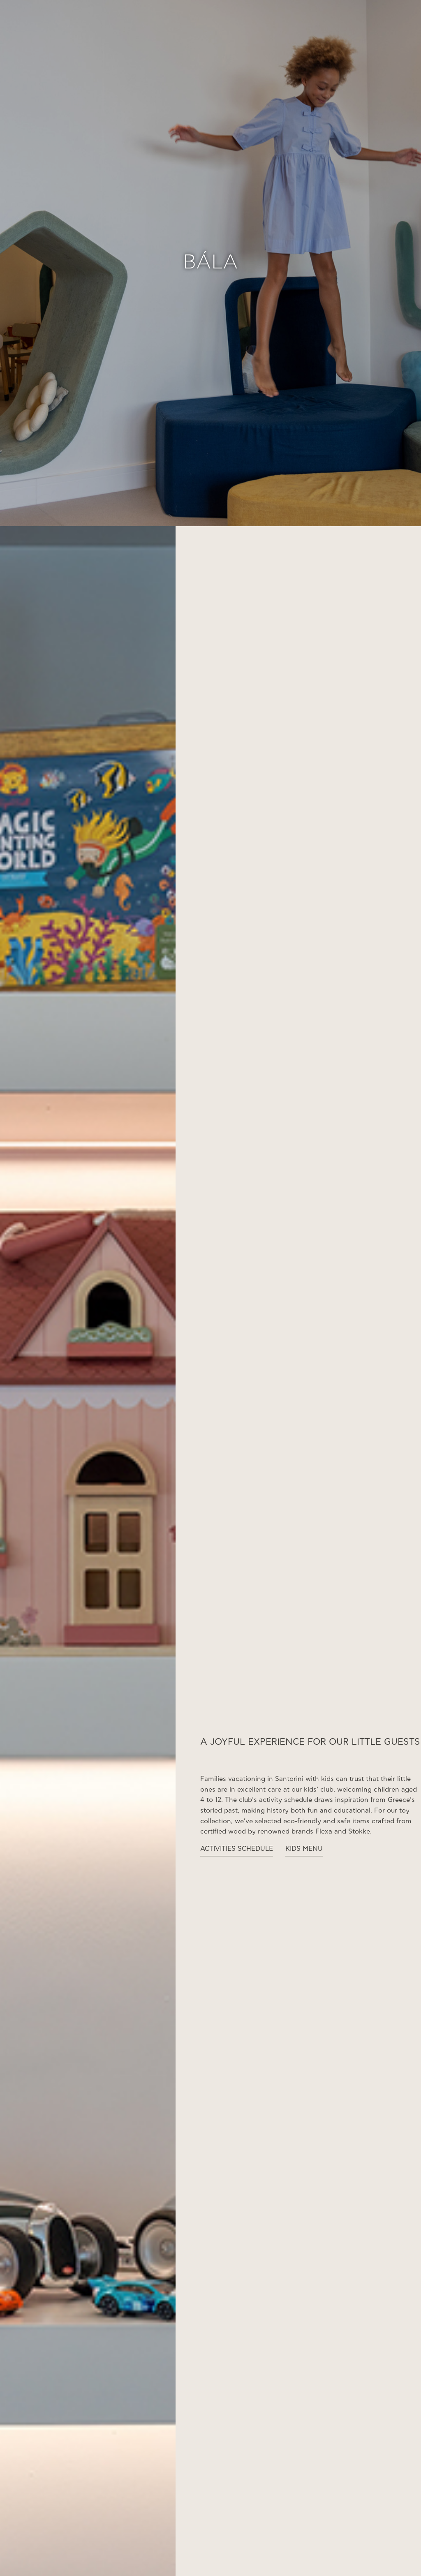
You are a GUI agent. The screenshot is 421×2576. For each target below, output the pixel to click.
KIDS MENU (304, 1848)
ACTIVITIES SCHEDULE (236, 1848)
